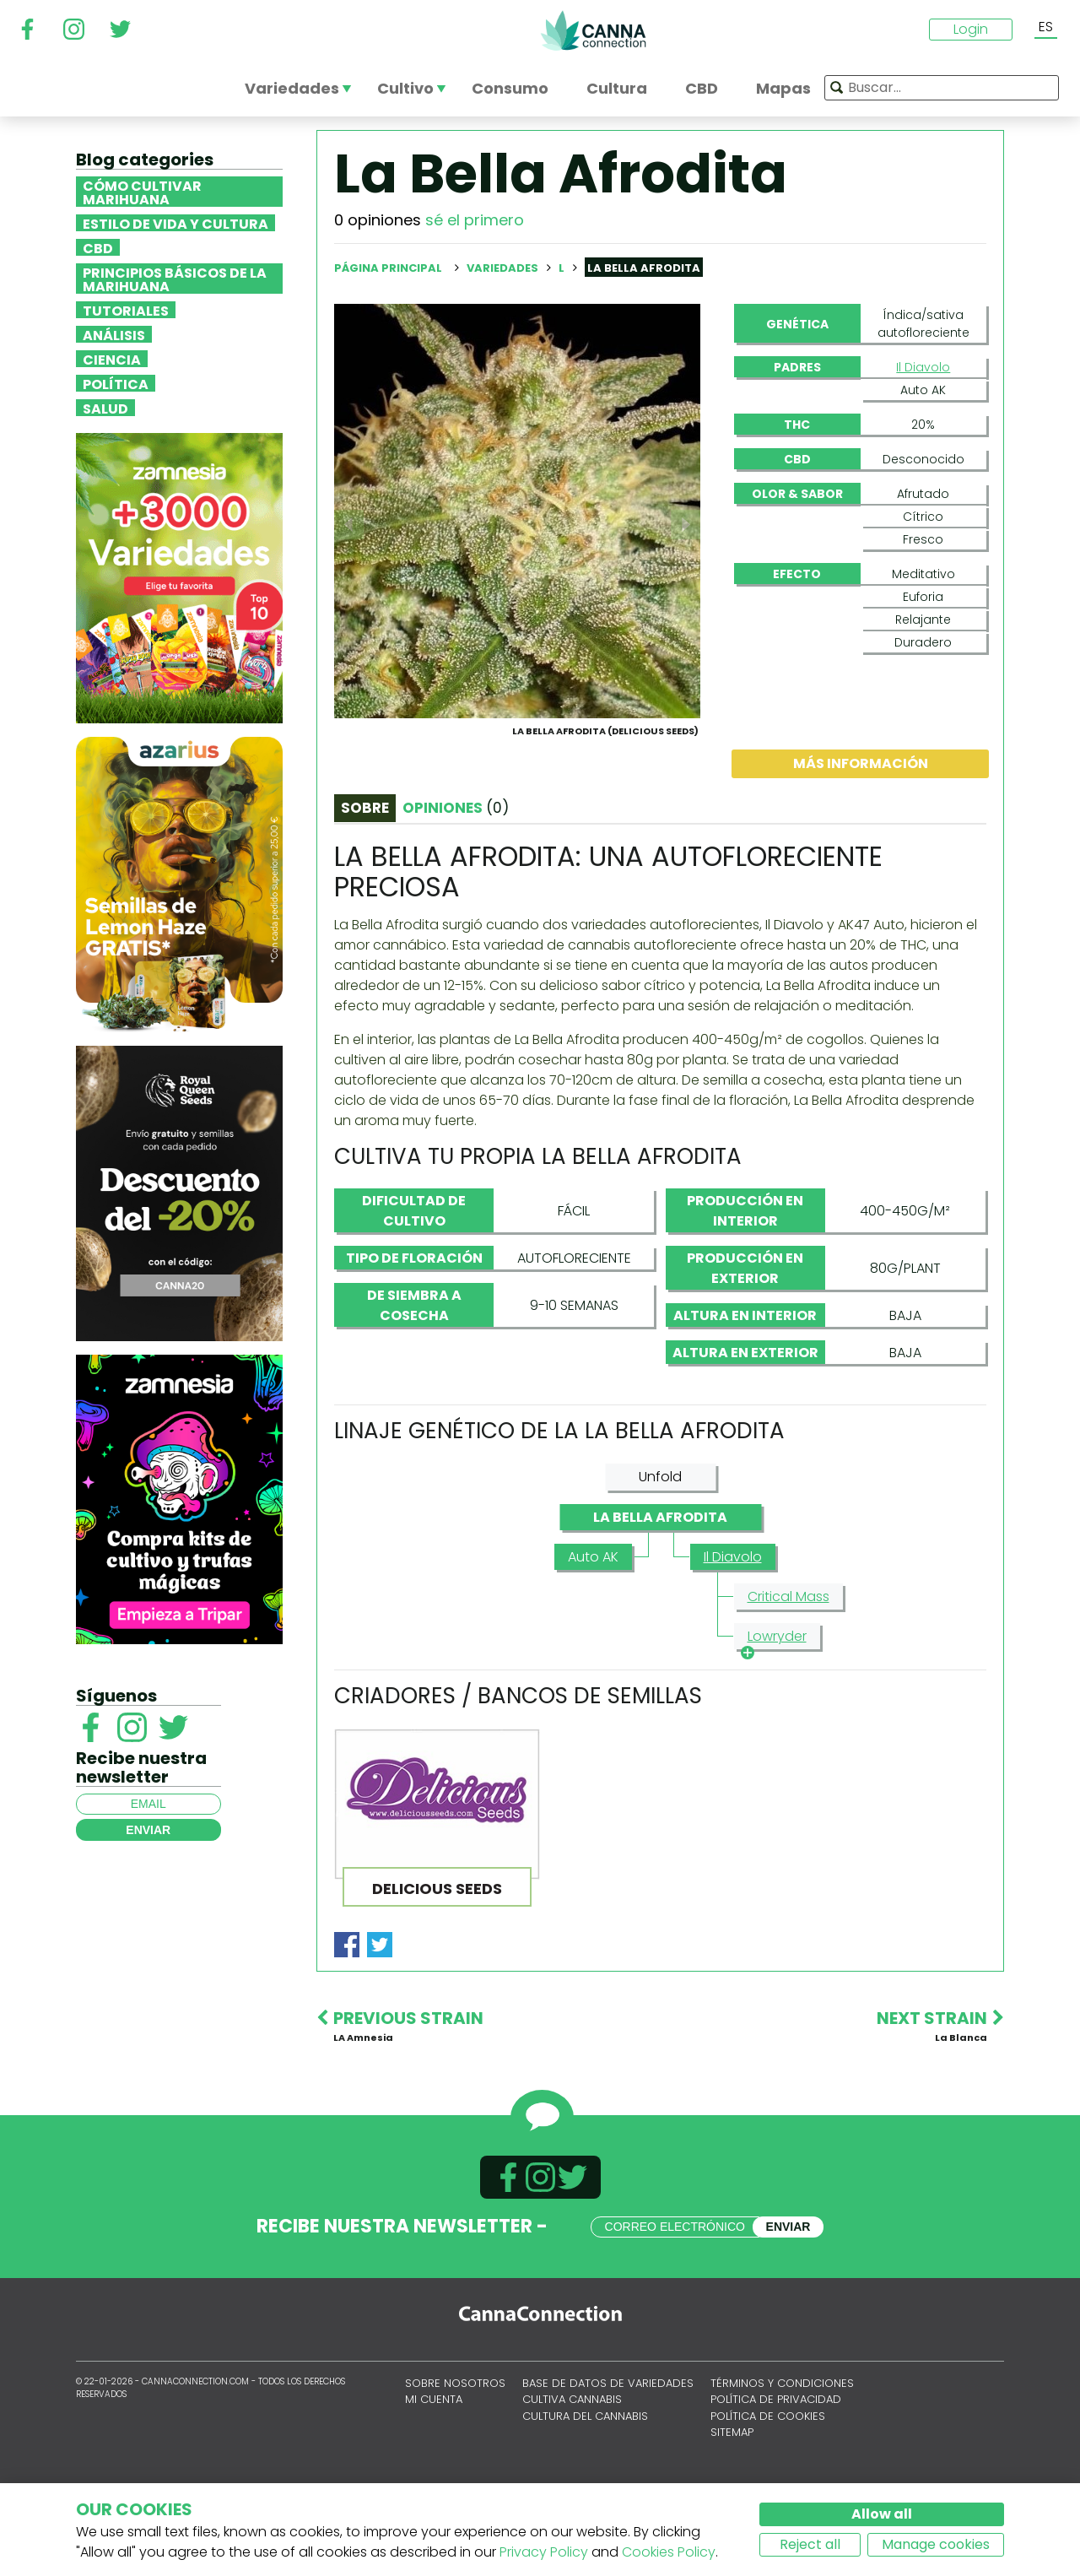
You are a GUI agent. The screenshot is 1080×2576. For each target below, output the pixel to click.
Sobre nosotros (455, 2464)
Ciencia (112, 358)
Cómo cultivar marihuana (142, 191)
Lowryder (774, 1718)
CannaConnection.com (593, 30)
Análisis (114, 334)
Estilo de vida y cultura (175, 222)
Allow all (881, 2514)
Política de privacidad (775, 2480)
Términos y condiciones (782, 2464)
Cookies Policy (669, 2552)
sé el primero (474, 219)
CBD (98, 247)
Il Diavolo (923, 367)
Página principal (388, 268)
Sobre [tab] (365, 889)
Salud (105, 407)
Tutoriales (126, 309)
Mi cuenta (433, 2480)
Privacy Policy (544, 2552)
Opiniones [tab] (455, 889)
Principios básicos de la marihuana (175, 278)
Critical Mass (788, 1677)
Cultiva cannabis (572, 2480)
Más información (860, 844)
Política (115, 383)
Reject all (810, 2544)
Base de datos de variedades (608, 2464)
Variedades (504, 268)
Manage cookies (936, 2544)
